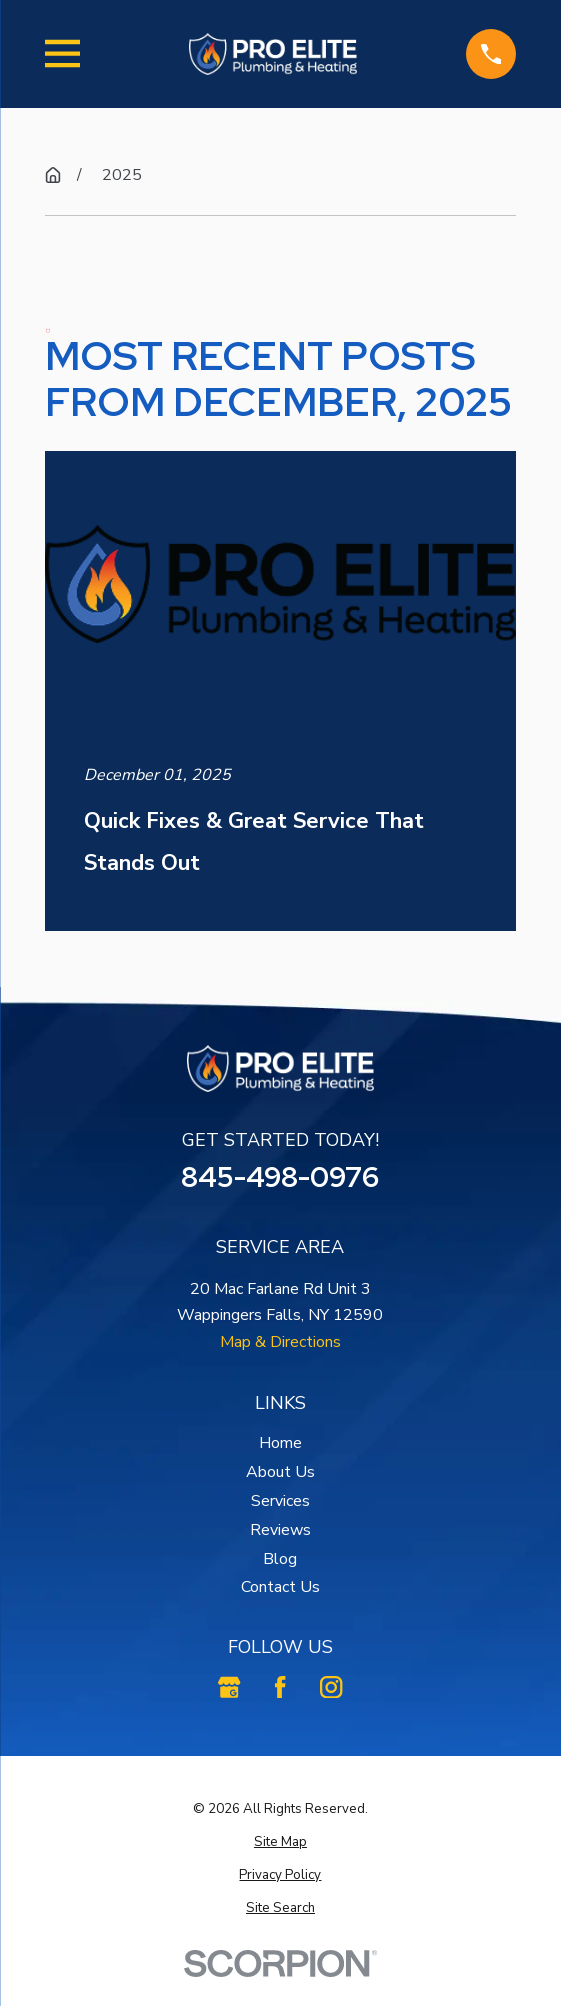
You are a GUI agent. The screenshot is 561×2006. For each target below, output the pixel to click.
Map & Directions (280, 1342)
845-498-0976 (280, 1177)
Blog (280, 1559)
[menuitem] (280, 1842)
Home (280, 1443)
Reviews (280, 1530)
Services (280, 1501)
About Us (280, 1472)
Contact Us (280, 1587)
